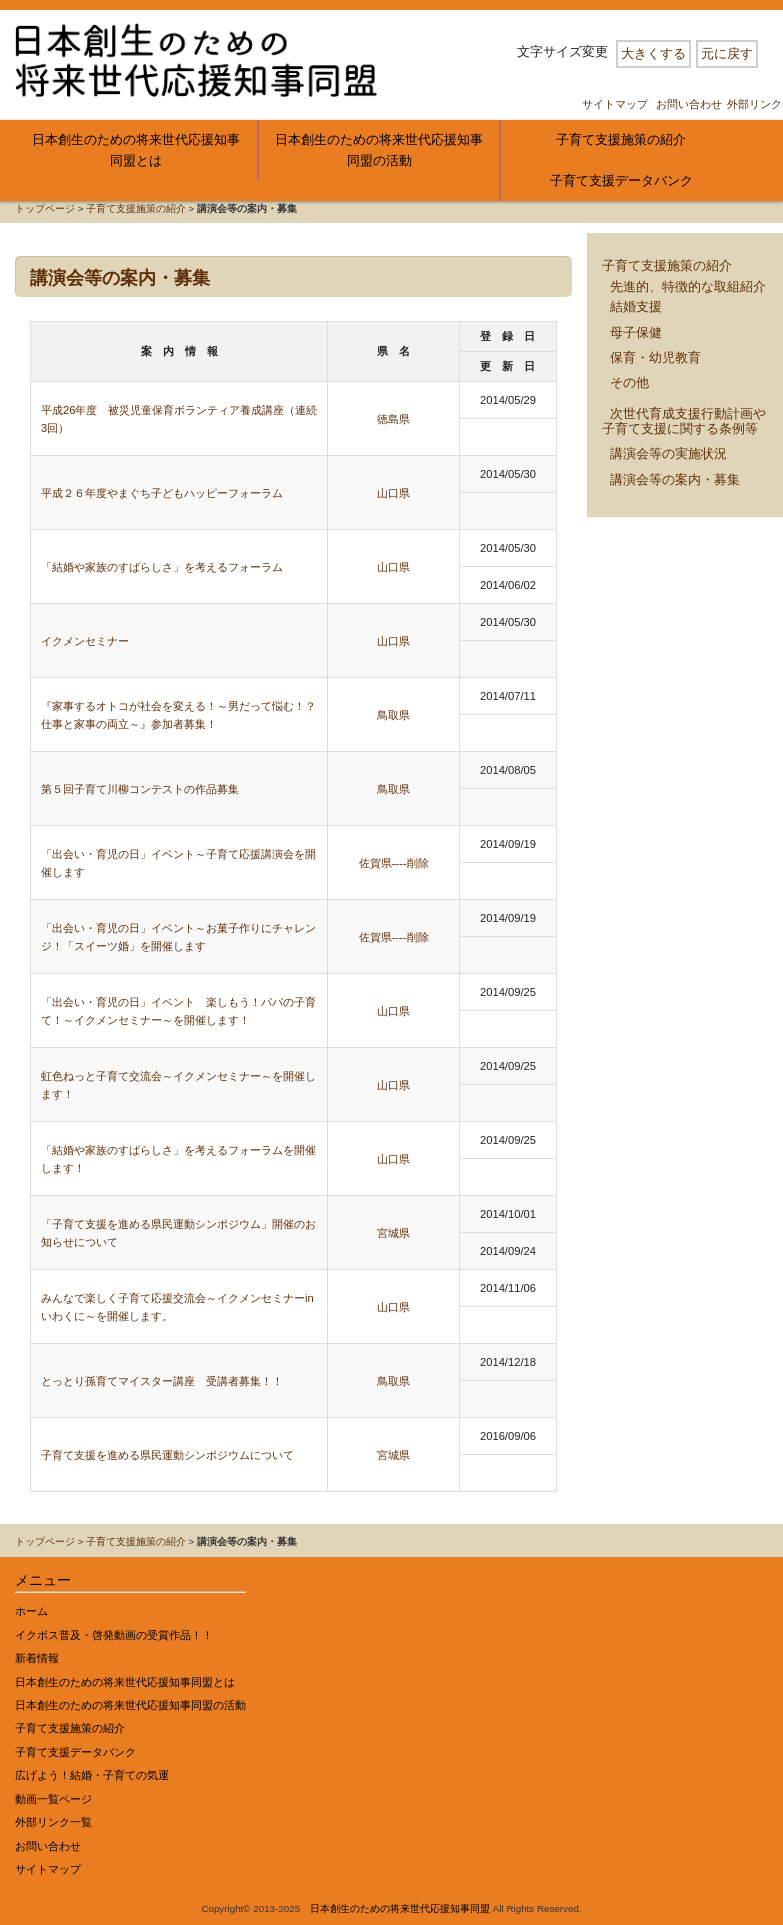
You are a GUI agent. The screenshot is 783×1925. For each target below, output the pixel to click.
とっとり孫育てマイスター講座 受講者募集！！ (162, 1381)
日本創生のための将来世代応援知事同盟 (400, 1908)
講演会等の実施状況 (668, 453)
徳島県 (393, 419)
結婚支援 (636, 306)
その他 (629, 382)
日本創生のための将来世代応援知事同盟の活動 (379, 149)
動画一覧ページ (53, 1799)
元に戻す (727, 53)
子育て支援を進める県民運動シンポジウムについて (167, 1455)
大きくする (653, 53)
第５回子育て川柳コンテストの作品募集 (140, 789)
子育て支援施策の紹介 (621, 139)
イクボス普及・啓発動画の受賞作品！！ (114, 1635)
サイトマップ (615, 104)
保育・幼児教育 (655, 357)
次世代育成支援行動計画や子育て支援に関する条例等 (684, 421)
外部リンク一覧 (53, 1822)
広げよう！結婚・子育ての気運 (92, 1775)
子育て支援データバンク (621, 180)
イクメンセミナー (85, 641)
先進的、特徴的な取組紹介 (688, 286)
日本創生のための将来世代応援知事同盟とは (136, 149)
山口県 (393, 493)
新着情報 (37, 1658)
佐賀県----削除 (394, 863)
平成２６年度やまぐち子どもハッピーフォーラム (162, 493)
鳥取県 (393, 715)
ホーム (31, 1611)
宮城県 (393, 1233)
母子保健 (636, 332)
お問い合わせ (689, 104)
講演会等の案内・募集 (675, 479)
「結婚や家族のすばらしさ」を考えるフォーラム (162, 567)
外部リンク (754, 104)
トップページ (45, 208)
